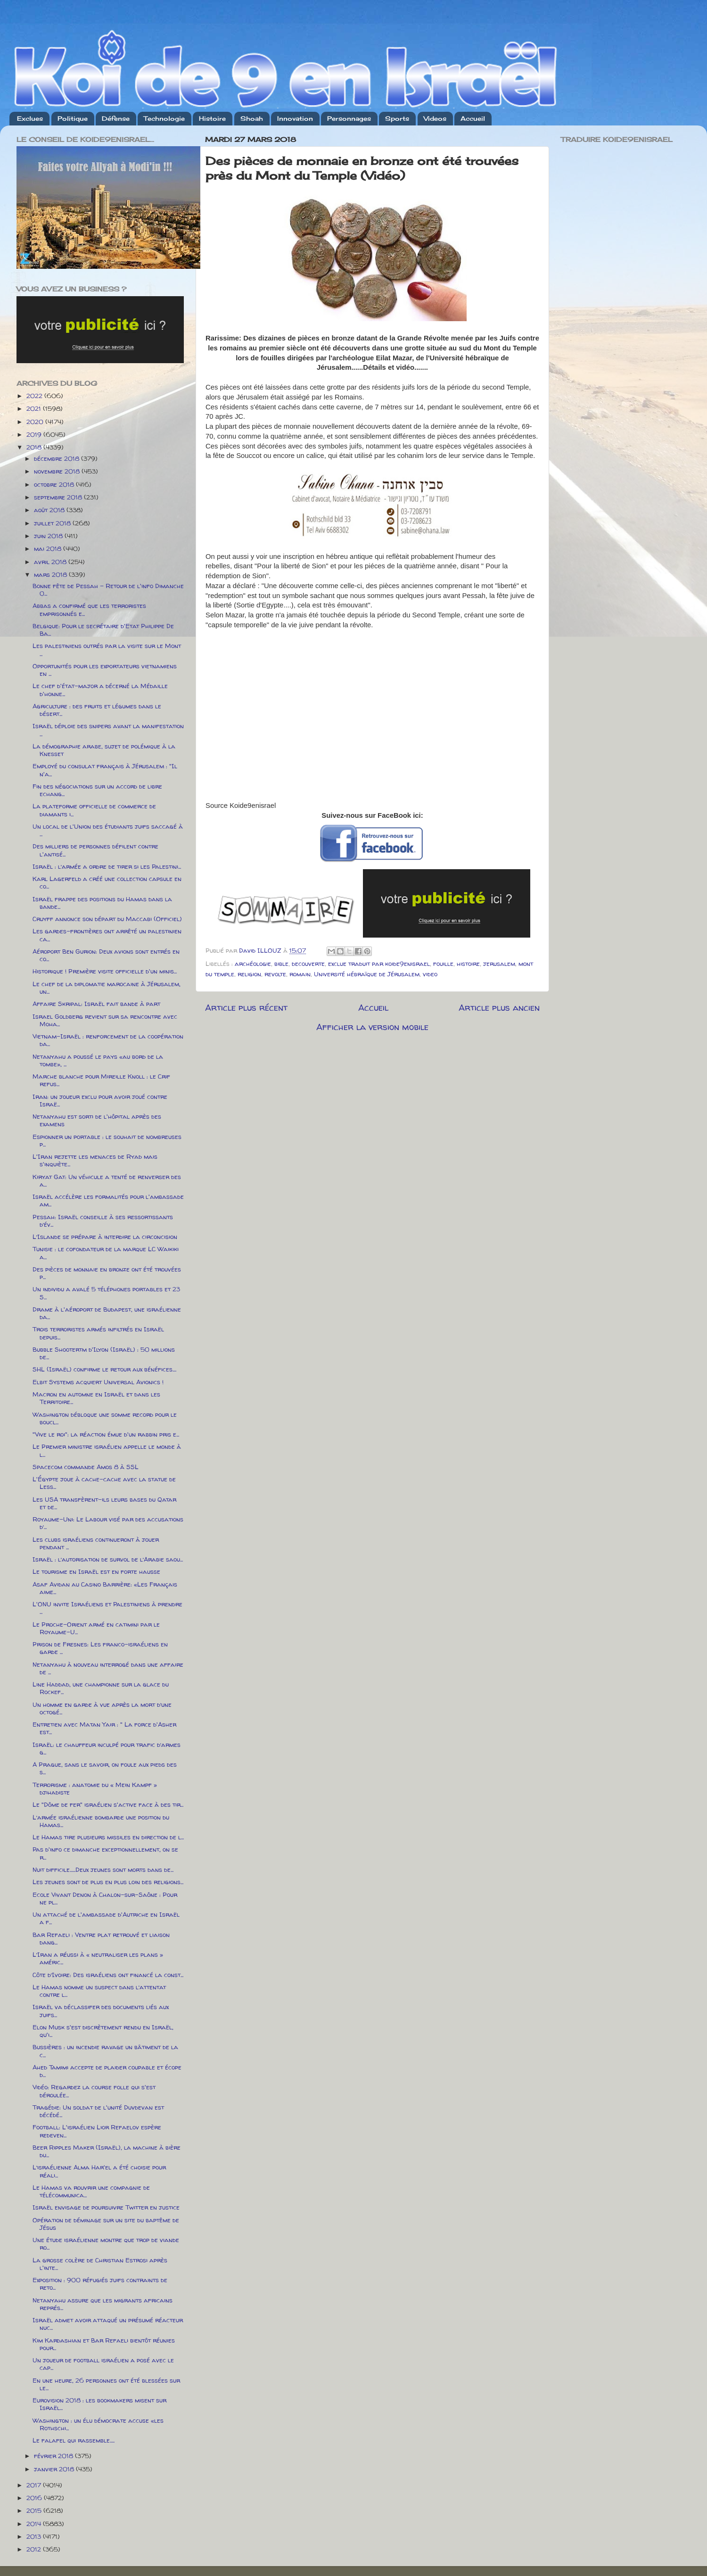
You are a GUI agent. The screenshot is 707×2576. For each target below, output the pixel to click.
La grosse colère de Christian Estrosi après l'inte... (100, 2264)
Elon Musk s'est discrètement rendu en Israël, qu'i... (103, 2031)
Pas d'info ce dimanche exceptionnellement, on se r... (105, 1853)
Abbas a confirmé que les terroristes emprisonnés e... (89, 609)
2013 (34, 2536)
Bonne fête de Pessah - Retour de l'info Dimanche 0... (108, 590)
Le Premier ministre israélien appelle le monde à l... (107, 1450)
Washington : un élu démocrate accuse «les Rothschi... (98, 2424)
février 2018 (54, 2455)
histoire (468, 963)
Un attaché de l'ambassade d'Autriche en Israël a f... (106, 1918)
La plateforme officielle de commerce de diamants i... (94, 810)
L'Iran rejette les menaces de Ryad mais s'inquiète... (95, 1160)
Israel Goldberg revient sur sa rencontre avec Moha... (105, 1020)
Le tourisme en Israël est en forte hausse (96, 1571)
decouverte (308, 963)
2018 (34, 447)
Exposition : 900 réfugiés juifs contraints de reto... (100, 2284)
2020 (35, 421)
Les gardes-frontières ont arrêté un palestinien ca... (107, 935)
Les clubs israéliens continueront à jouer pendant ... (96, 1543)
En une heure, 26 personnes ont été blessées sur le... (106, 2384)
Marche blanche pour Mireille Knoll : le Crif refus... (101, 1080)
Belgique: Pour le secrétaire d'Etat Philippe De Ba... (103, 630)
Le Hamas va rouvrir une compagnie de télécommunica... (91, 2191)
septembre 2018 (59, 497)
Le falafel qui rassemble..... (74, 2440)
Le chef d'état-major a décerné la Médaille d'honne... (100, 689)
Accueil (472, 118)
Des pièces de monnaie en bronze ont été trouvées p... (107, 1273)
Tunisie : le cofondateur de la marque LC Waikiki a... (106, 1253)
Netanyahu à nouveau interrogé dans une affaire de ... (108, 1668)
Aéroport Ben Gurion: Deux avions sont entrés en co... (106, 955)
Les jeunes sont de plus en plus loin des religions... (108, 1882)
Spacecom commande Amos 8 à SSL (86, 1467)
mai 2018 (48, 548)
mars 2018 (51, 574)
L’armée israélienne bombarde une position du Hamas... (101, 1821)
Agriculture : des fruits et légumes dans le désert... (97, 710)
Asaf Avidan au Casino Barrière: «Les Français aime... (105, 1588)
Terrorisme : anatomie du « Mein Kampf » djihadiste (95, 1788)
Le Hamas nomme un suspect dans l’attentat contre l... (99, 1991)
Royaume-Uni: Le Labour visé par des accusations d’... (108, 1523)
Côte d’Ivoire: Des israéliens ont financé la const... (108, 1974)
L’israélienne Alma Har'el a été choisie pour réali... (99, 2171)
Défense (116, 118)
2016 (35, 2497)
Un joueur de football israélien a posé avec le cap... (103, 2364)
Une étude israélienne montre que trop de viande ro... (106, 2243)
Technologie (164, 118)
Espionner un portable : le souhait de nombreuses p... (107, 1140)
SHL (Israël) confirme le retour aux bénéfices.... (104, 1369)
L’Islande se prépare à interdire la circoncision (105, 1236)
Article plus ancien (499, 1007)
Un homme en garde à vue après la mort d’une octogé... (102, 1708)
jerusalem (499, 963)
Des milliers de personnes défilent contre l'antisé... (95, 850)
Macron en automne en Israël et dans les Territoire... (96, 1398)
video (430, 974)
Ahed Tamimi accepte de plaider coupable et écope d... (107, 2071)
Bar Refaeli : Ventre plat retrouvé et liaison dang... (101, 1938)
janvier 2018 (55, 2469)
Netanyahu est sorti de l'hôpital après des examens (97, 1120)
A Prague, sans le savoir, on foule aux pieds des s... (105, 1768)
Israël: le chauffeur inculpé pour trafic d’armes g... (107, 1748)
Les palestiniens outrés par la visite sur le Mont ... (107, 649)
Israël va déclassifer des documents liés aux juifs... (101, 2011)
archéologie (253, 963)
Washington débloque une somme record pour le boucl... (105, 1418)
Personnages (349, 118)
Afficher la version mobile (372, 1027)
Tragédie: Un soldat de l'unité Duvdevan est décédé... (98, 2111)
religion (249, 974)
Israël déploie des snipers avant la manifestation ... (108, 730)
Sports (397, 118)
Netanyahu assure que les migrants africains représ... (103, 2304)
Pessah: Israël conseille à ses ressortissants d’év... (103, 1221)
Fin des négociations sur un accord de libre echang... (97, 790)
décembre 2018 (57, 458)
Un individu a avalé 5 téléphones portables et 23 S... (106, 1293)
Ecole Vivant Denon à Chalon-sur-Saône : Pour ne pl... (105, 1898)
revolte (275, 974)
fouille (443, 963)
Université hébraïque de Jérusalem (366, 974)
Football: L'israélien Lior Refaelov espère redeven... (97, 2131)
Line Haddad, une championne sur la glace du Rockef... (101, 1688)
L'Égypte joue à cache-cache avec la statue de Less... (104, 1483)
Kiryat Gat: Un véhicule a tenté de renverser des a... (107, 1180)
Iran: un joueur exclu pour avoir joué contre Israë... (100, 1100)
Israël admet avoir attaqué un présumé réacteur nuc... (108, 2324)
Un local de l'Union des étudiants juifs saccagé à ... (108, 830)
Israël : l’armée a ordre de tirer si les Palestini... (107, 866)
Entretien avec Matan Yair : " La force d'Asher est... (104, 1728)
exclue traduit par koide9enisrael (379, 963)
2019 (34, 434)
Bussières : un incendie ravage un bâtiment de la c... (105, 2051)
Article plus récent (246, 1007)
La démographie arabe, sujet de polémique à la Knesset (104, 750)
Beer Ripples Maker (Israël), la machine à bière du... (107, 2151)
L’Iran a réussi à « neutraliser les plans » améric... (98, 1958)
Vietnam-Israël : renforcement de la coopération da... (108, 1040)
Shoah (251, 118)
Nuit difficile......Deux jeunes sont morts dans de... (103, 1869)
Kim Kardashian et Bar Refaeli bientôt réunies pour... (104, 2344)
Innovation (295, 118)
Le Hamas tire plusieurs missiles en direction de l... (108, 1837)
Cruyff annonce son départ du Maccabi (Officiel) (107, 918)
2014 (34, 2523)
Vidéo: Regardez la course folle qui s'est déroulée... (94, 2091)
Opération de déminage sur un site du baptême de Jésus (106, 2224)
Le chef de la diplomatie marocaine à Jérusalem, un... (107, 988)
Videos (435, 118)
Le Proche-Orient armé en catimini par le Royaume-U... (96, 1628)
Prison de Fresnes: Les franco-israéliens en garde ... (100, 1648)
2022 (35, 395)
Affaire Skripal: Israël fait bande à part (96, 1003)
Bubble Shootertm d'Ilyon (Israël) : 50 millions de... (104, 1353)
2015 (34, 2510)
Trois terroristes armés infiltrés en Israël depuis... (98, 1333)
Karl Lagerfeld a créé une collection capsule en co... (107, 882)
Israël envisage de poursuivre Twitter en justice (106, 2207)
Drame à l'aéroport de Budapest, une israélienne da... (107, 1313)
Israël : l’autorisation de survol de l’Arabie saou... (108, 1559)
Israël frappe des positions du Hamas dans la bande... (102, 903)
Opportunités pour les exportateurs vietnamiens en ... (105, 670)
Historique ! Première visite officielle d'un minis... (105, 971)
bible (281, 963)
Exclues (30, 118)
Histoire (212, 118)
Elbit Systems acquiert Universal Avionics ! (98, 1382)
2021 (34, 408)
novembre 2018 (58, 471)
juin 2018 (49, 536)
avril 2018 (51, 561)
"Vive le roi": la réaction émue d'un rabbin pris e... (106, 1434)
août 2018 (50, 510)
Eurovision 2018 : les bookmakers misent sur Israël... (99, 2404)
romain (300, 974)
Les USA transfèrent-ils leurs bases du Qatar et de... (104, 1503)
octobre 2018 (55, 484)
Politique (73, 118)
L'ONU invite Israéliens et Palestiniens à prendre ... (107, 1608)
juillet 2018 (53, 523)
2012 (34, 2549)
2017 (34, 2485)
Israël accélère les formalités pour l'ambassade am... (108, 1200)
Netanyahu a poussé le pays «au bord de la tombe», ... (98, 1060)
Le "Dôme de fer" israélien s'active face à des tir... (108, 1804)
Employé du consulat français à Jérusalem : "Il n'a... (105, 770)
